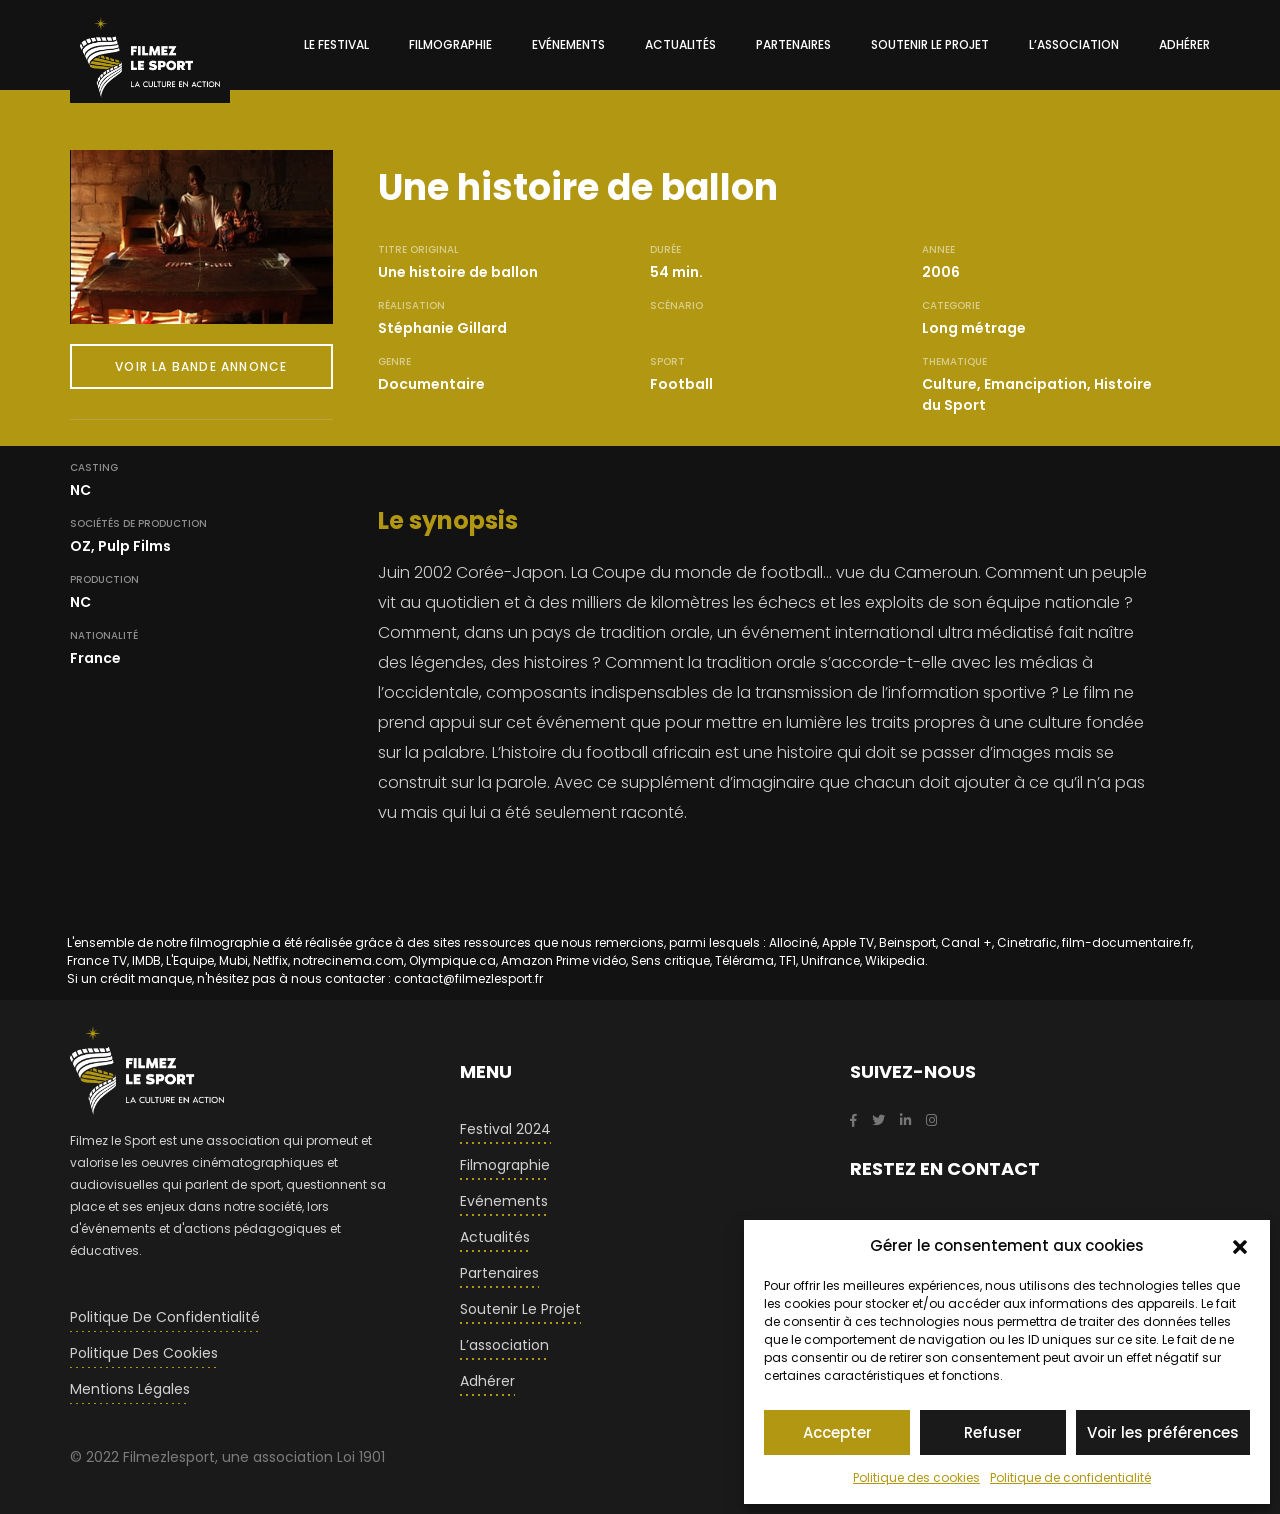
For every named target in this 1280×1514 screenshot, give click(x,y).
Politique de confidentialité (1070, 1477)
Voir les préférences (1163, 1432)
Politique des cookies (916, 1477)
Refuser (993, 1432)
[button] (1240, 1246)
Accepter (837, 1432)
